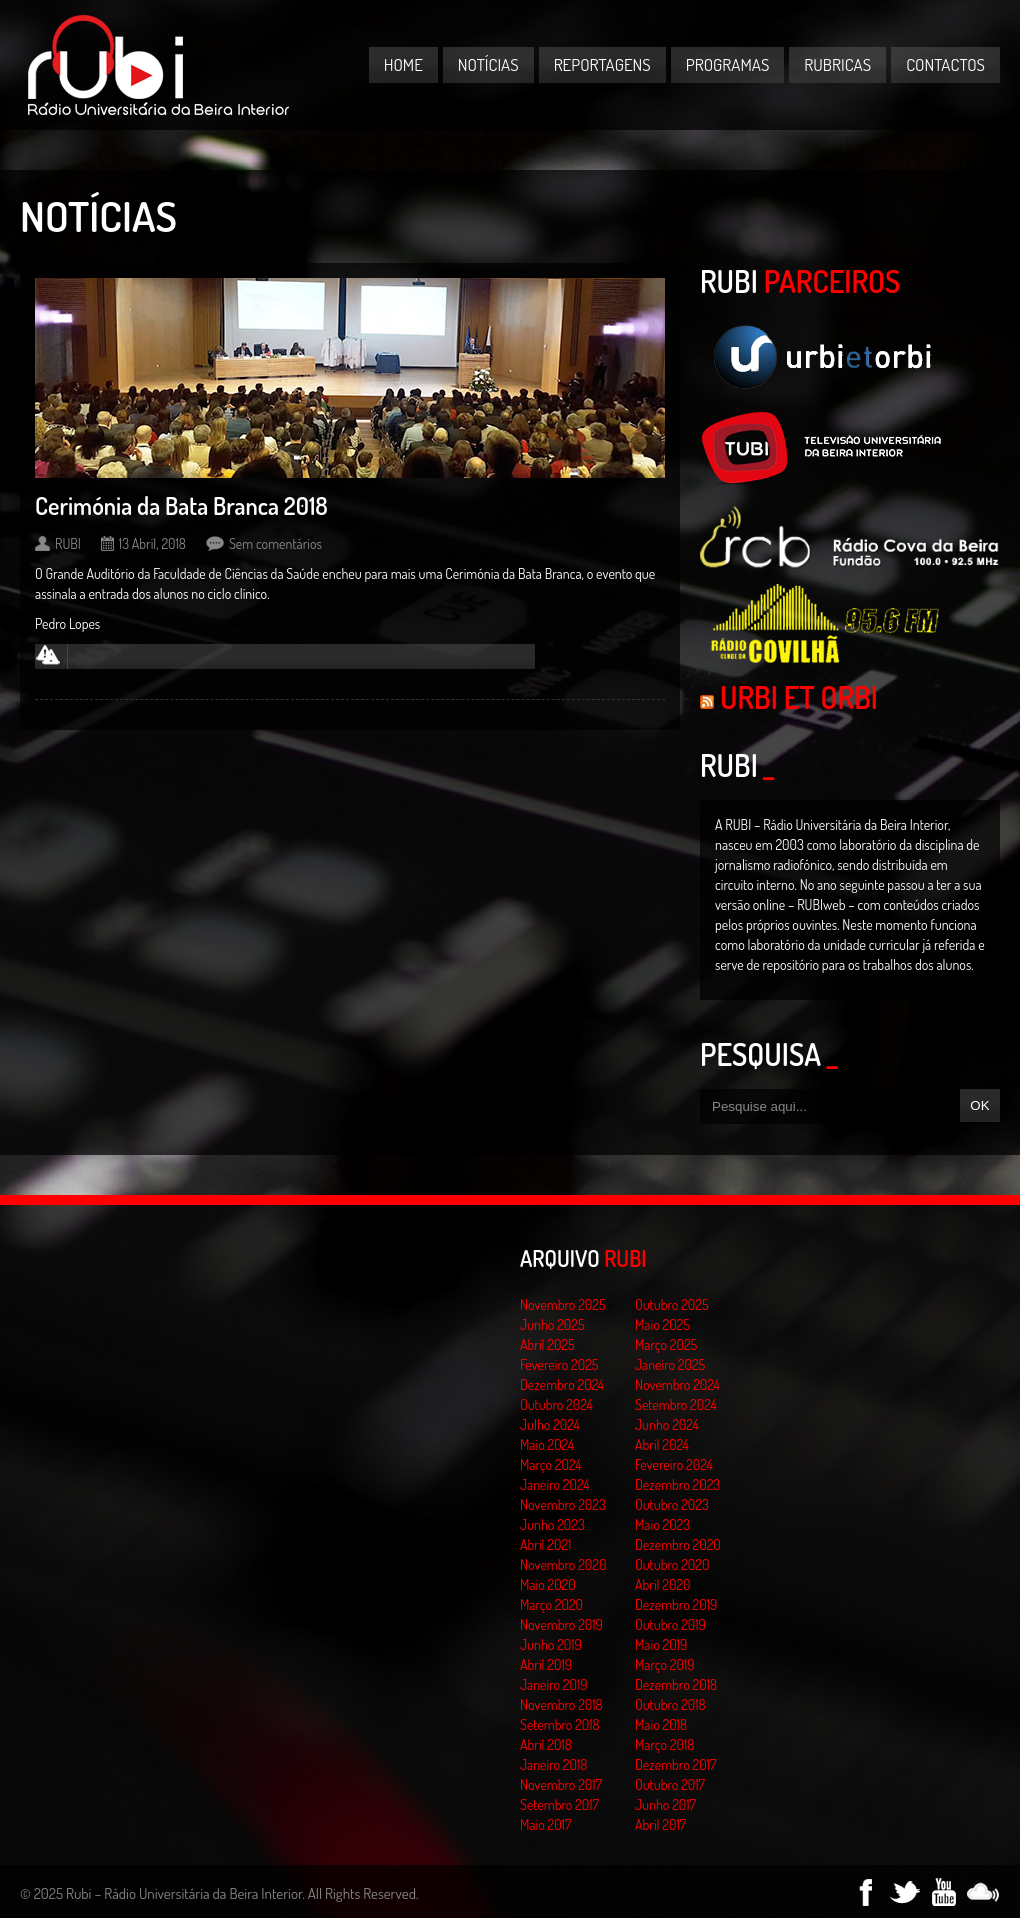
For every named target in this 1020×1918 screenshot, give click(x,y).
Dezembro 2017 (675, 1764)
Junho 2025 (552, 1324)
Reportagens (602, 64)
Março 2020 (551, 1604)
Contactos (945, 64)
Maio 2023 (662, 1524)
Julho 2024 (550, 1424)
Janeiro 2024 (554, 1484)
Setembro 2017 (559, 1804)
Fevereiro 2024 (674, 1464)
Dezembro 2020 (678, 1544)
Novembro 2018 (561, 1704)
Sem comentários (275, 543)
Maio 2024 (547, 1444)
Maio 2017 (545, 1824)
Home (403, 64)
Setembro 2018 (560, 1724)
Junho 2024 (667, 1424)
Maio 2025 (662, 1324)
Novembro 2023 (563, 1504)
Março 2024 (550, 1464)
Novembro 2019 (561, 1624)
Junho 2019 (551, 1644)
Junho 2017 (665, 1804)
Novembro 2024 (677, 1384)
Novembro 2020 (563, 1564)
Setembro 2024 (676, 1404)
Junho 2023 (552, 1524)
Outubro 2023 (672, 1504)
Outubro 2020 (672, 1564)
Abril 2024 (662, 1444)
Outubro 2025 (672, 1304)
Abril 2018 (546, 1744)
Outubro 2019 (670, 1624)
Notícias (488, 64)
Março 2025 (666, 1344)
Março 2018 (664, 1744)
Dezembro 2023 (677, 1484)
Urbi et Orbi (799, 697)
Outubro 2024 (556, 1404)
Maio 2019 (661, 1644)
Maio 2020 (548, 1584)
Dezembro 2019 (676, 1604)
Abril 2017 (660, 1824)
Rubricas (837, 64)
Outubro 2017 (670, 1784)
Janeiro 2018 (553, 1764)
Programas (728, 64)
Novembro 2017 (561, 1784)
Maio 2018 (661, 1724)
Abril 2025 (547, 1344)
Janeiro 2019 (553, 1684)
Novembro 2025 (563, 1304)
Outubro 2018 (670, 1704)
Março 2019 (665, 1664)
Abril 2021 (545, 1544)
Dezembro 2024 (562, 1384)
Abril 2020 (663, 1584)
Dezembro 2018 (676, 1684)
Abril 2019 (546, 1664)
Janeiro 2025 (670, 1364)
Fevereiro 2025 (559, 1364)
